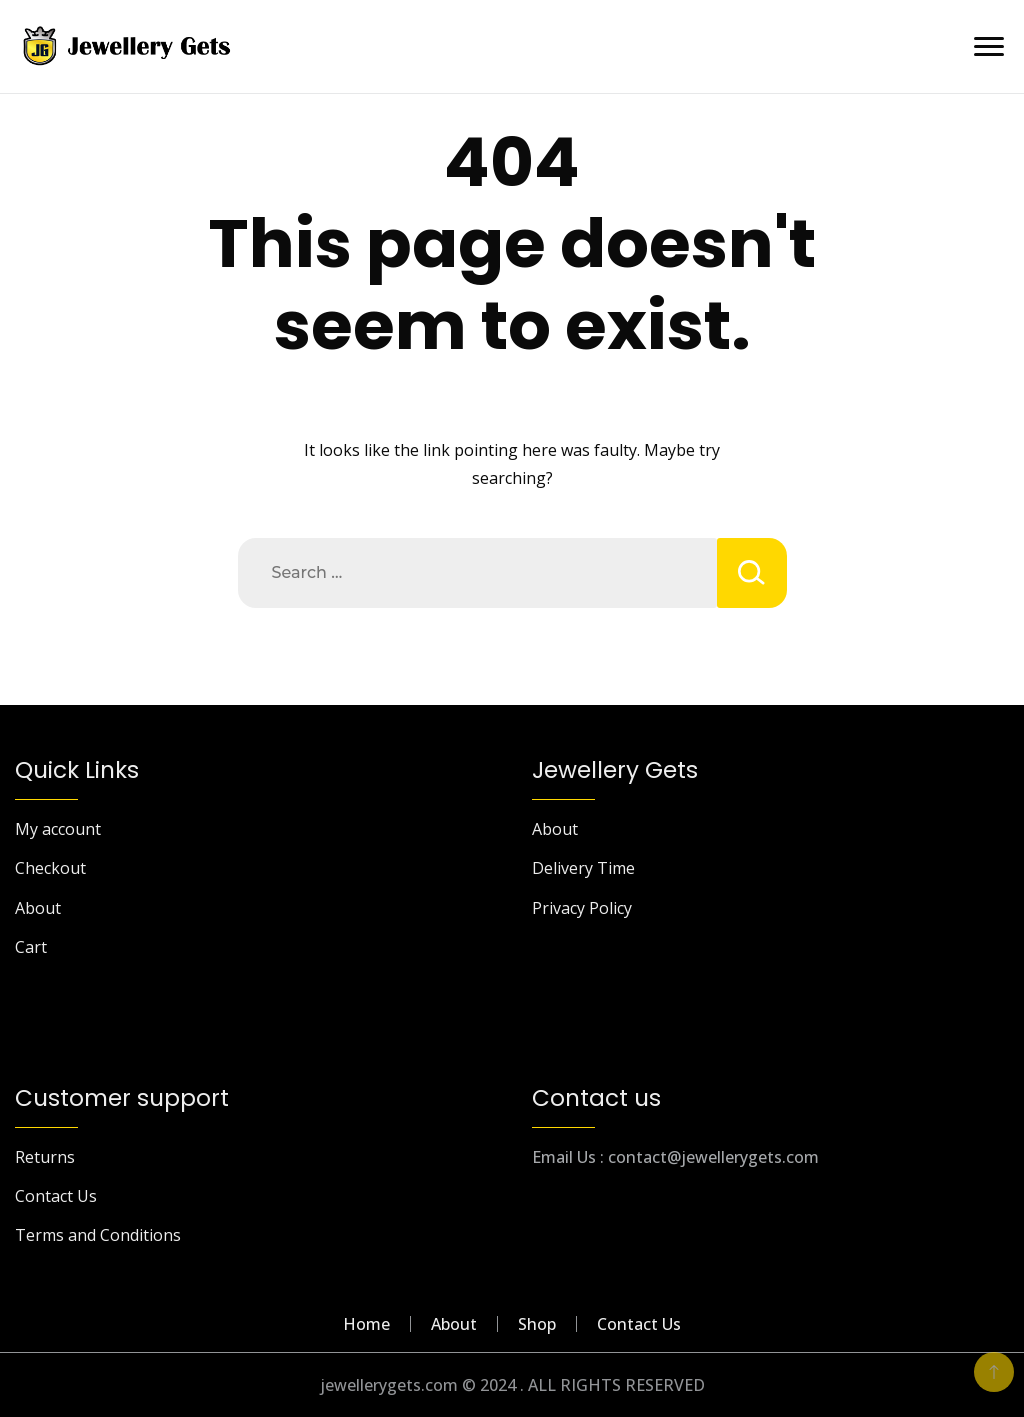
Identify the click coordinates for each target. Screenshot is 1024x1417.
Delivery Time (583, 868)
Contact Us (56, 1196)
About (38, 908)
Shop (537, 1324)
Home (366, 1324)
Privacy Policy (582, 908)
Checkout (50, 868)
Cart (31, 947)
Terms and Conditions (98, 1235)
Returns (45, 1157)
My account (58, 829)
